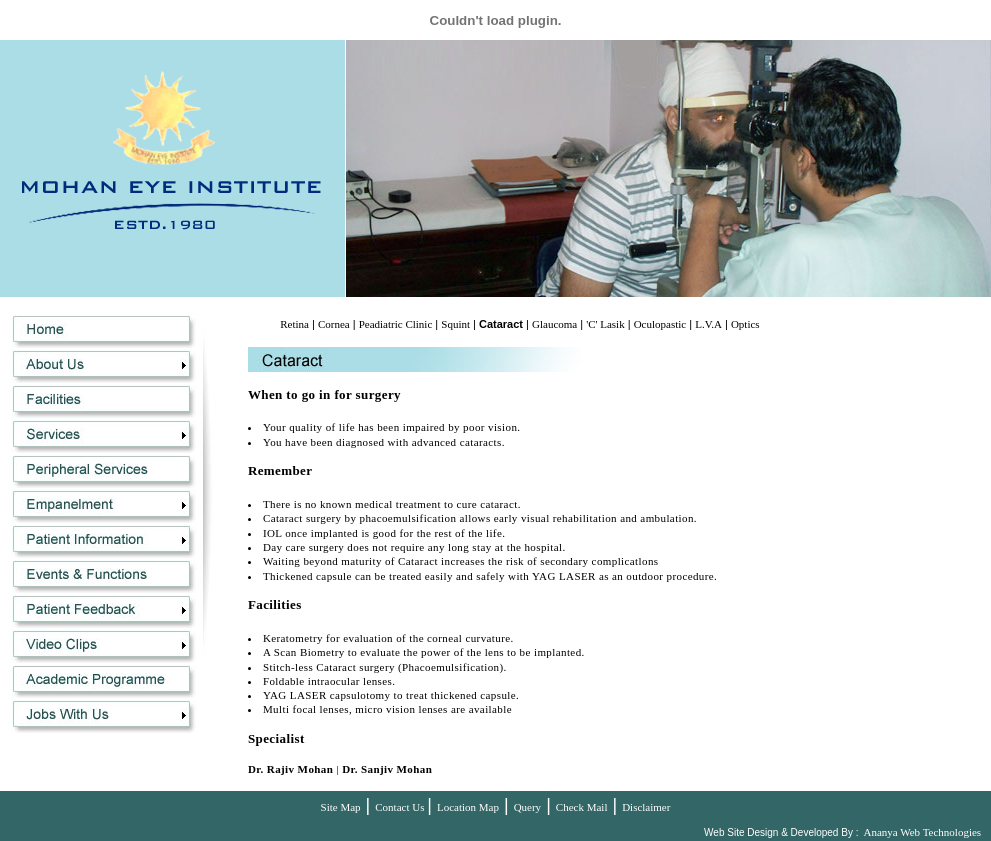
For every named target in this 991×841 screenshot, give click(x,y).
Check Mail (582, 807)
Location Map (468, 807)
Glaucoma (554, 324)
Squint (455, 324)
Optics (745, 324)
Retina (294, 324)
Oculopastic (660, 324)
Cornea (334, 324)
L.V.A (708, 324)
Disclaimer (646, 807)
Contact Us (401, 807)
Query (528, 807)
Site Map (341, 807)
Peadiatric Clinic (396, 324)
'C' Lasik (605, 324)
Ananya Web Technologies (922, 832)
